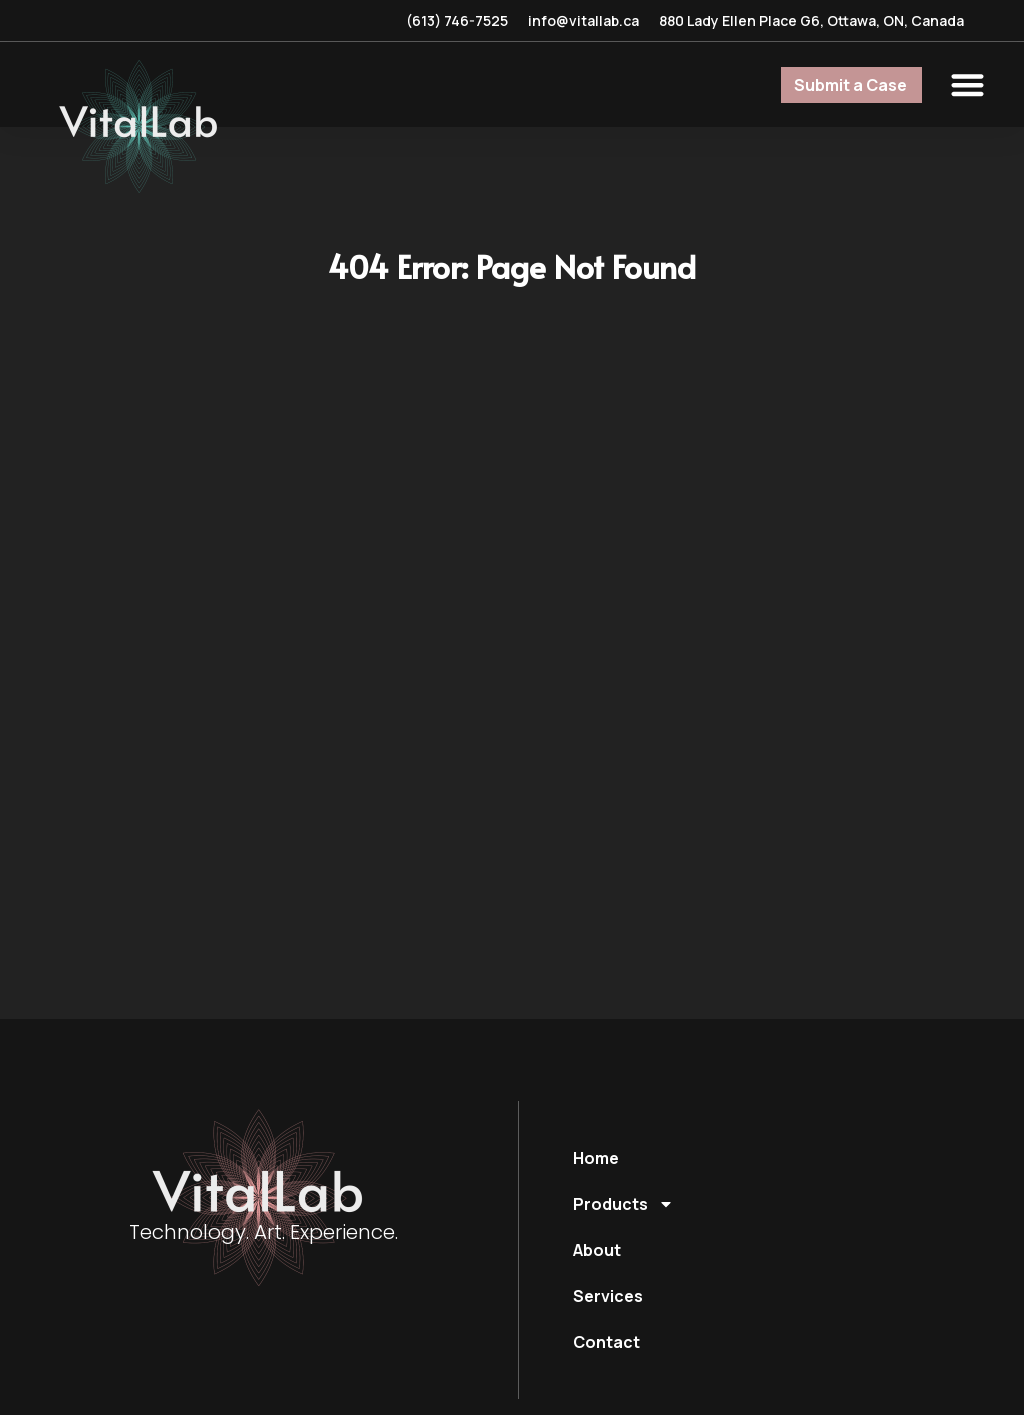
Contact (606, 1342)
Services (608, 1296)
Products (623, 1204)
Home (596, 1158)
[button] (968, 84)
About (597, 1250)
